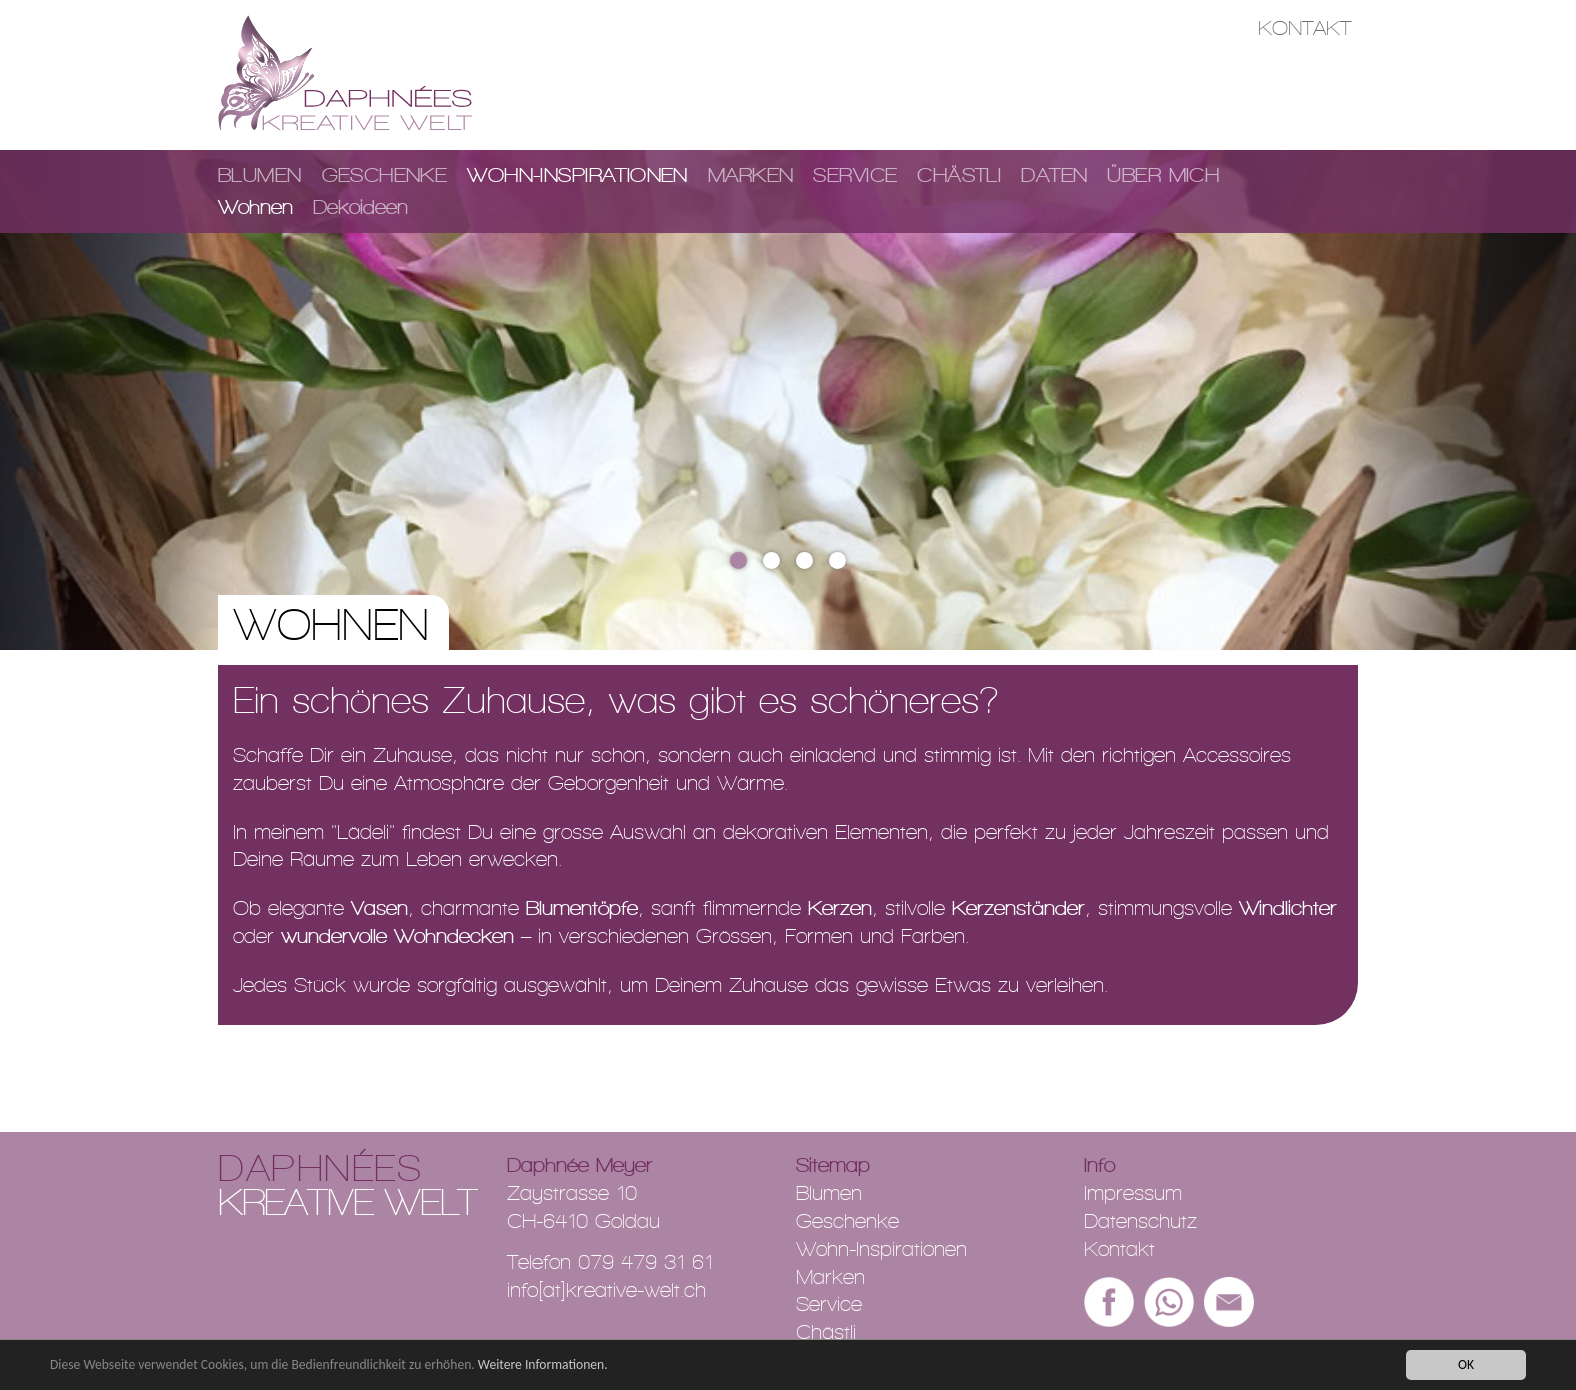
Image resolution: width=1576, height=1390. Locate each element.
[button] (118, 400)
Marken (751, 175)
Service (855, 175)
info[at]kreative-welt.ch (606, 1290)
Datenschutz (1140, 1221)
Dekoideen (360, 207)
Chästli (959, 175)
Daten (1054, 175)
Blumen (260, 175)
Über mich (1163, 175)
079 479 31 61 (645, 1262)
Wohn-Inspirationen (577, 175)
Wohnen (255, 207)
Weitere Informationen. (543, 1365)
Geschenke (385, 175)
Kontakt (1304, 28)
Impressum (1133, 1193)
